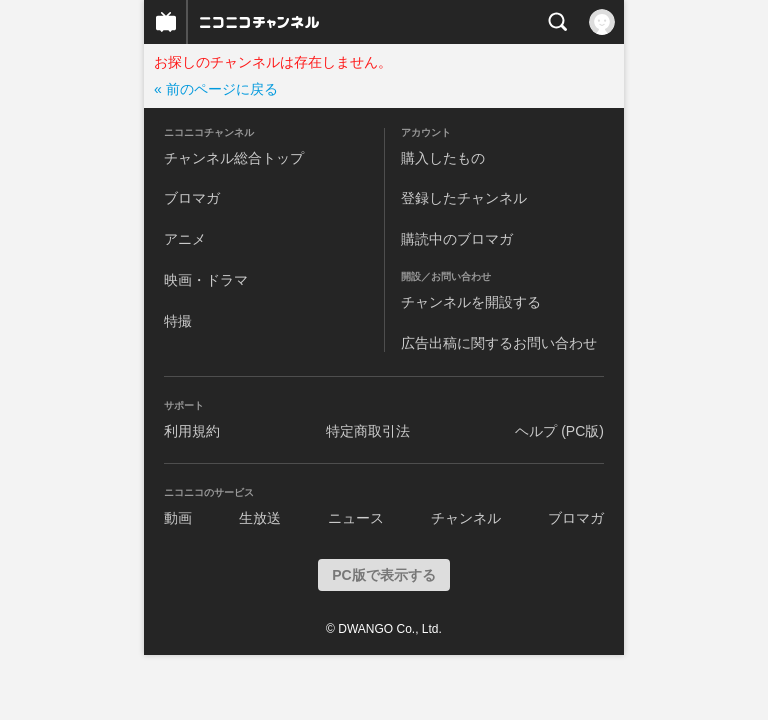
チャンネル (466, 518)
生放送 (260, 518)
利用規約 (192, 431)
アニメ (185, 239)
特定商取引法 (368, 431)
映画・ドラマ (206, 280)
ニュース (356, 518)
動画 (178, 518)
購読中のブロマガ (457, 239)
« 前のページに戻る (216, 89)
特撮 (178, 321)
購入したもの (443, 158)
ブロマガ (192, 198)
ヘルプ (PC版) (559, 431)
